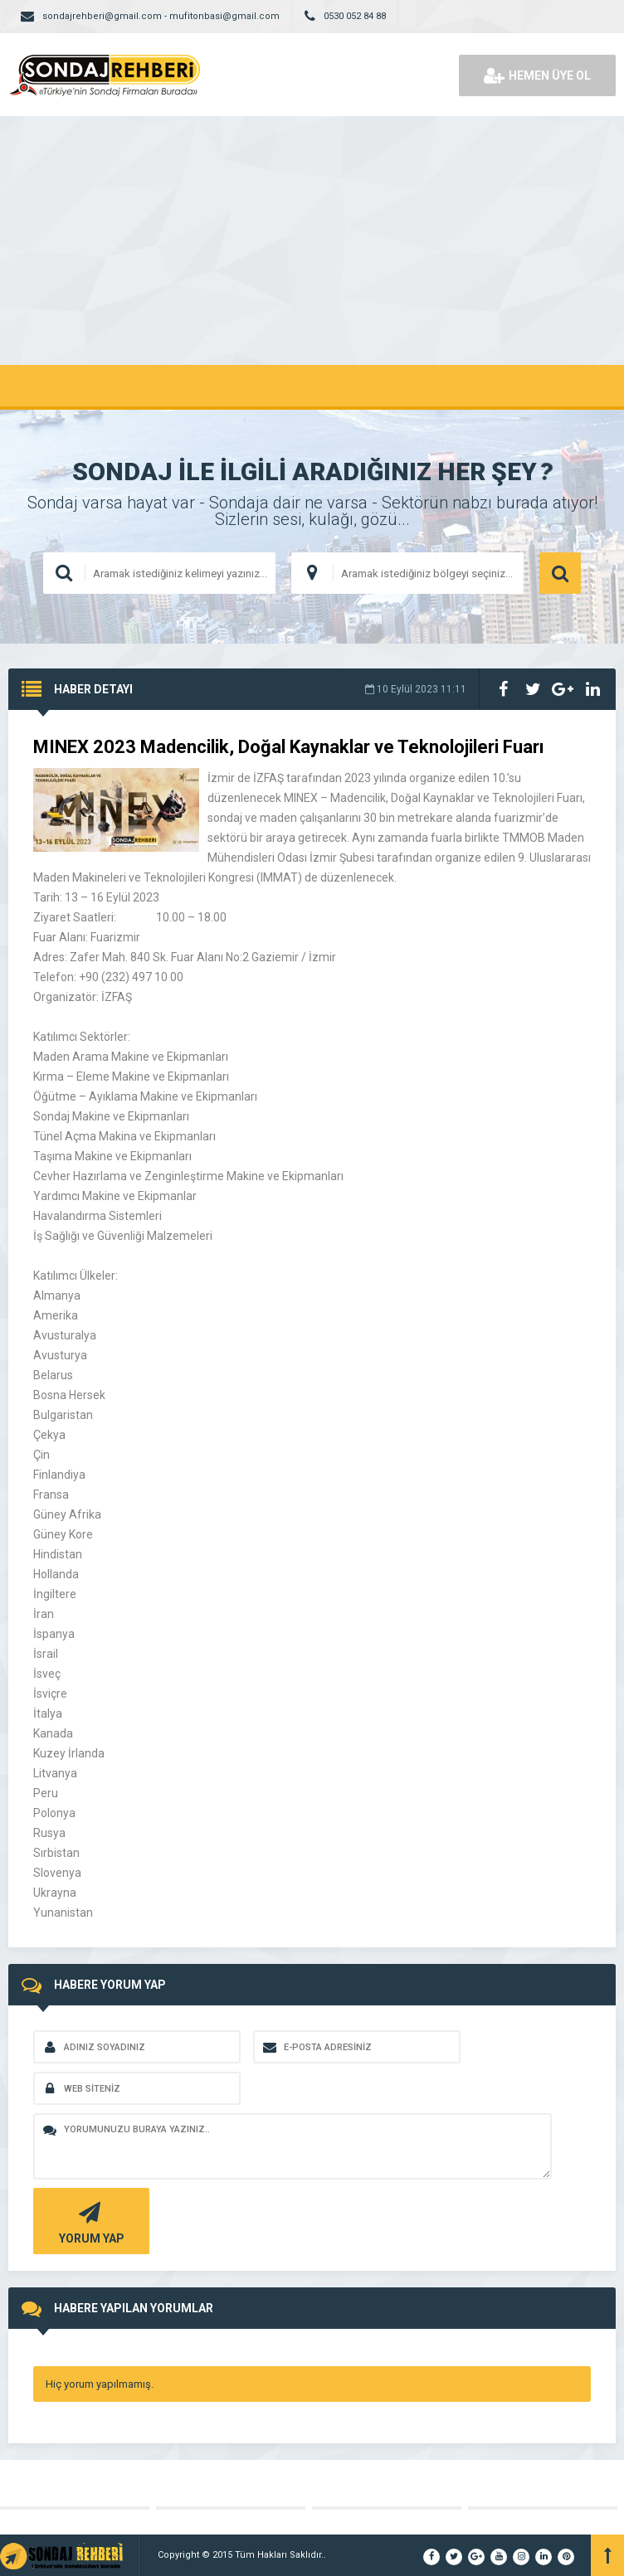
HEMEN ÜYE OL (537, 75)
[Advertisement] (312, 240)
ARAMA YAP (560, 573)
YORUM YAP (89, 2221)
